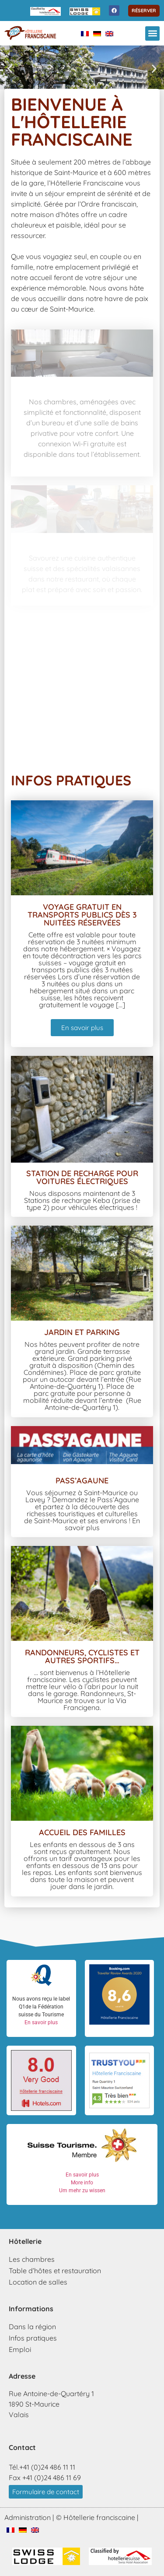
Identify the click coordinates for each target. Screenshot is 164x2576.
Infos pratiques (33, 2338)
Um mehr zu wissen (82, 2190)
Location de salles (38, 2282)
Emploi (20, 2349)
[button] (152, 33)
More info (82, 2183)
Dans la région (32, 2326)
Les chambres (32, 2259)
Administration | (29, 2517)
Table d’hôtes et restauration (55, 2270)
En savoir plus (41, 2022)
